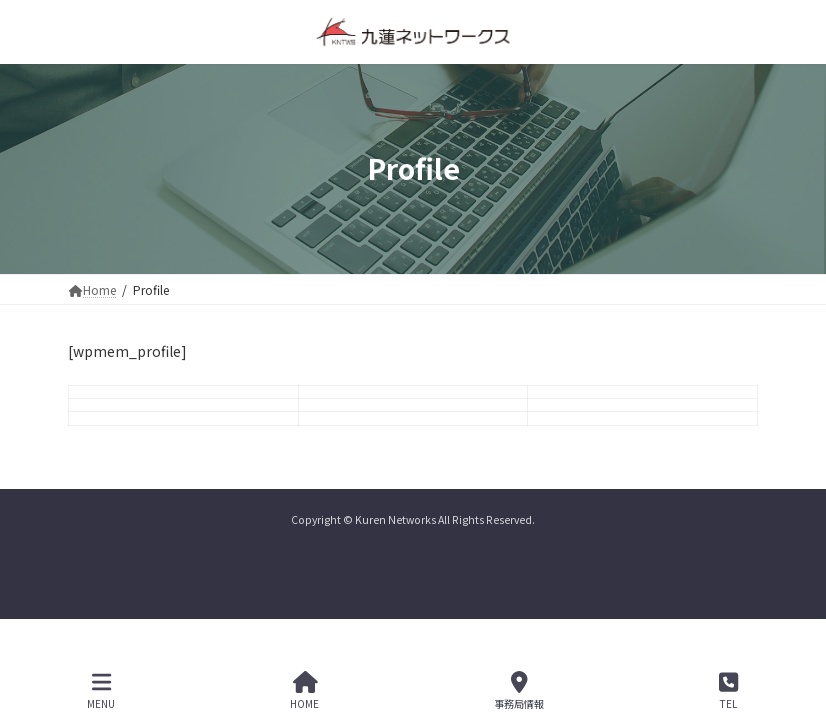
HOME (304, 690)
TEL (728, 690)
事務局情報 (519, 690)
